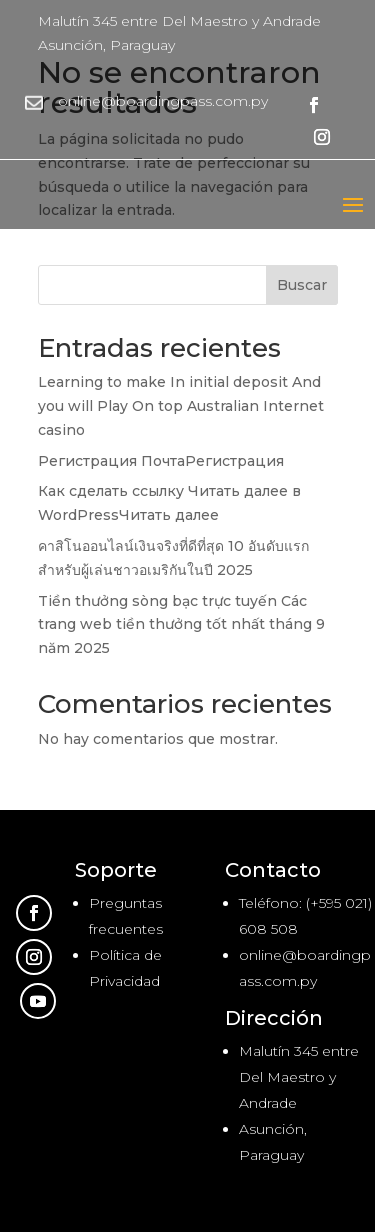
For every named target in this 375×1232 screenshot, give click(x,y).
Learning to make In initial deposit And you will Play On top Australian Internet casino (181, 406)
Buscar (302, 285)
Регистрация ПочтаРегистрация (161, 461)
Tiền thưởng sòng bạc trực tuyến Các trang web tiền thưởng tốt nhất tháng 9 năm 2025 (181, 625)
